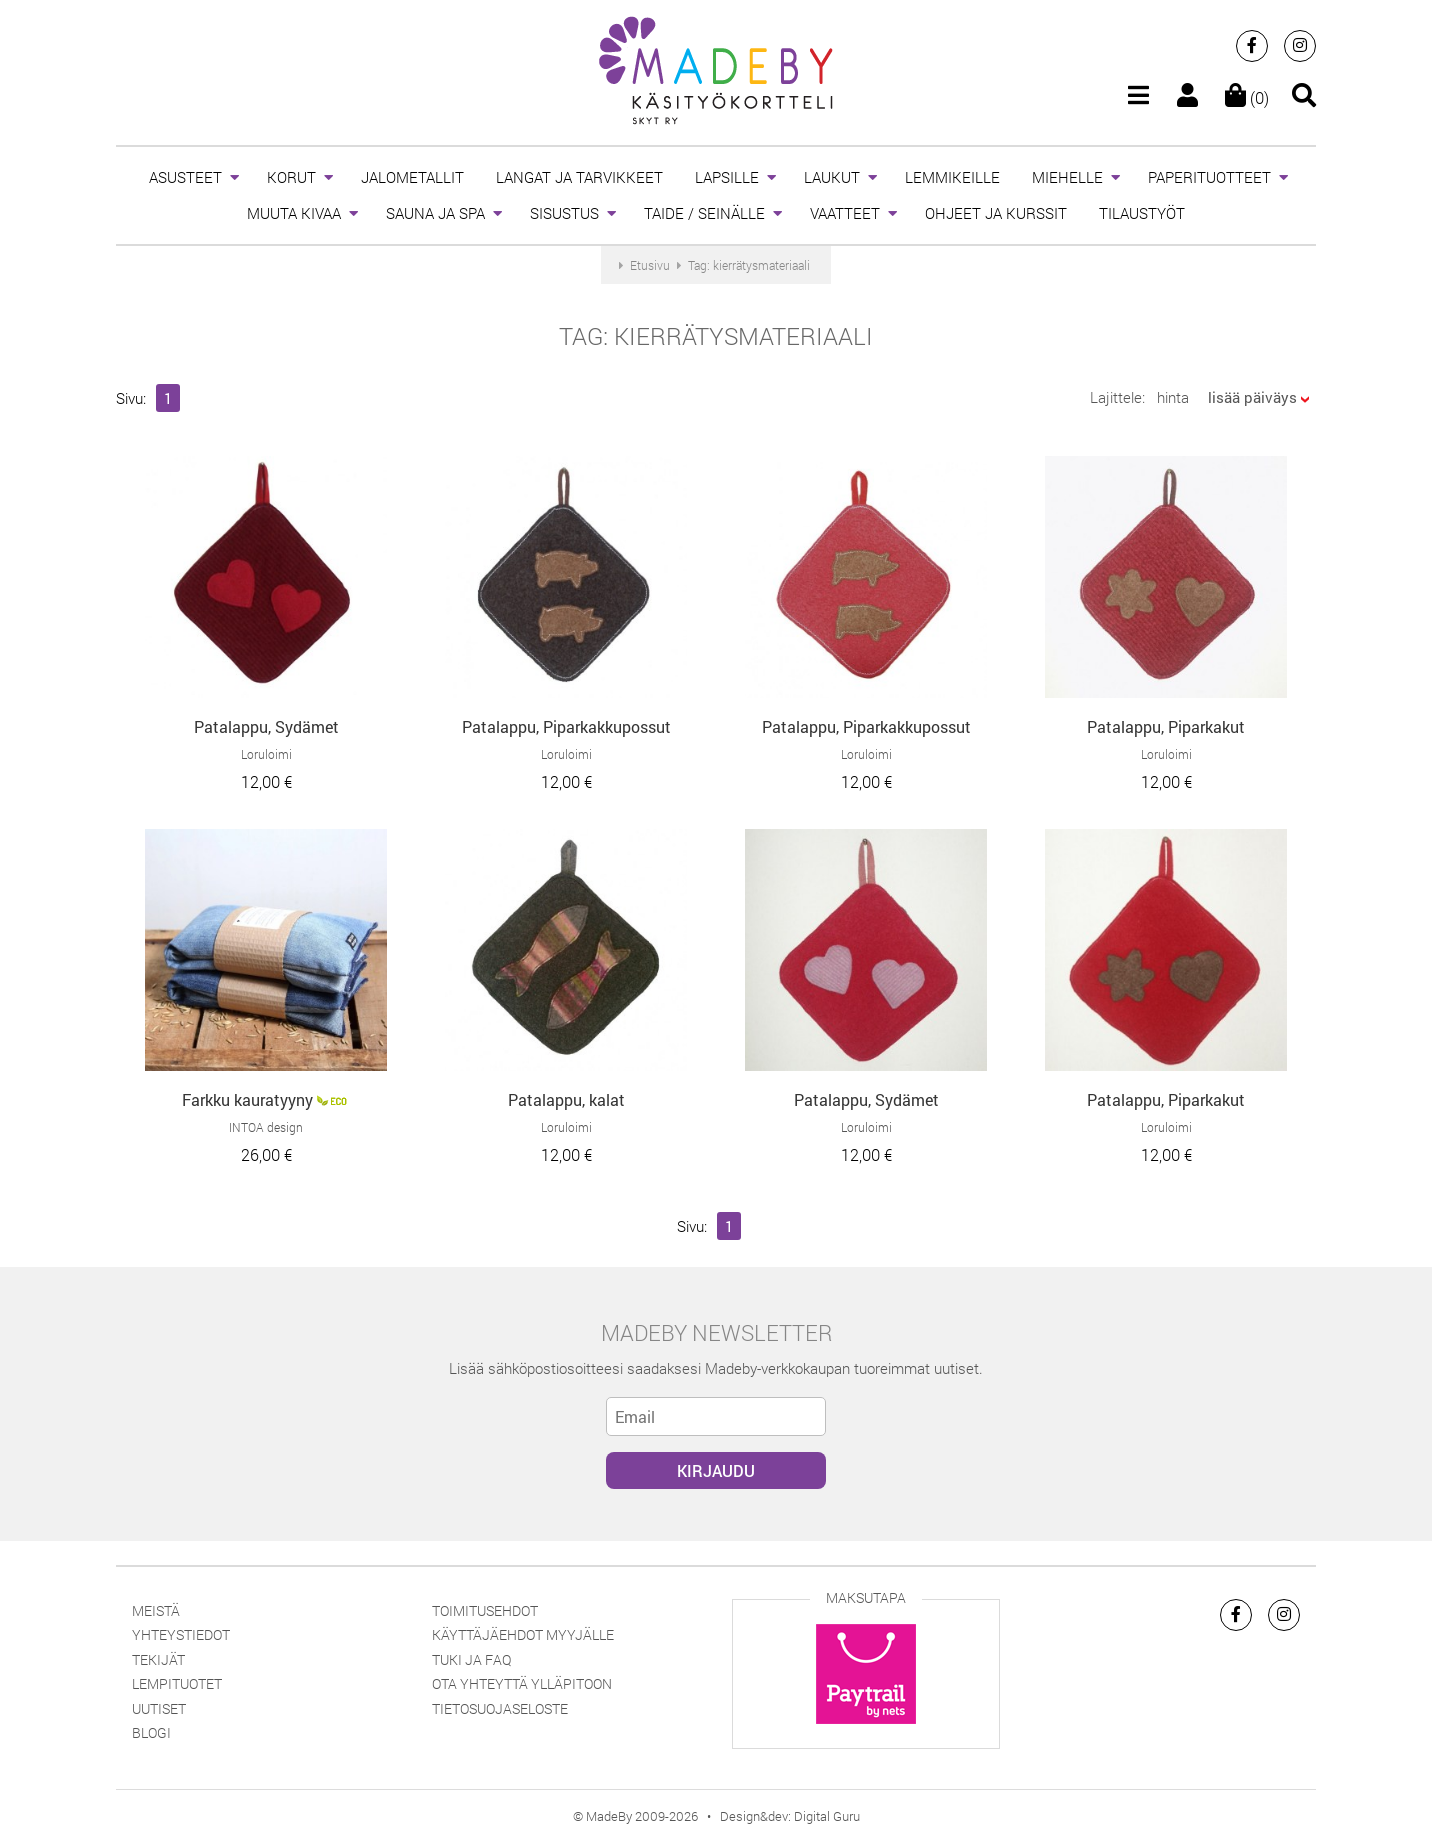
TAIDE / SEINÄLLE (704, 213)
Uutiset (159, 1708)
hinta (1173, 397)
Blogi (151, 1732)
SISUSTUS (564, 213)
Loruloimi (266, 754)
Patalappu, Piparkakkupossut (566, 726)
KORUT (291, 177)
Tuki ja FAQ (471, 1659)
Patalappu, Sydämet (266, 726)
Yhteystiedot (181, 1634)
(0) (1247, 97)
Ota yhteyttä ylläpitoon (522, 1683)
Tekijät (158, 1659)
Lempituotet (177, 1683)
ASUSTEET (185, 177)
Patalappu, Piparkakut (1166, 726)
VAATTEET (845, 213)
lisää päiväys (1252, 397)
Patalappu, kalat (566, 1099)
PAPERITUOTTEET (1209, 177)
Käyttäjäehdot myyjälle (523, 1634)
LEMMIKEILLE (952, 177)
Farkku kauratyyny (247, 1099)
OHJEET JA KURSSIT (996, 213)
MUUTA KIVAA (294, 213)
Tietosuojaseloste (500, 1708)
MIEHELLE (1067, 177)
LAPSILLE (727, 177)
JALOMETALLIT (412, 177)
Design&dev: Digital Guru (790, 1816)
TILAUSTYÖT (1142, 213)
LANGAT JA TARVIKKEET (579, 177)
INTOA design (266, 1127)
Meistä (156, 1610)
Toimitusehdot (485, 1610)
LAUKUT (832, 177)
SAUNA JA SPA (435, 213)
